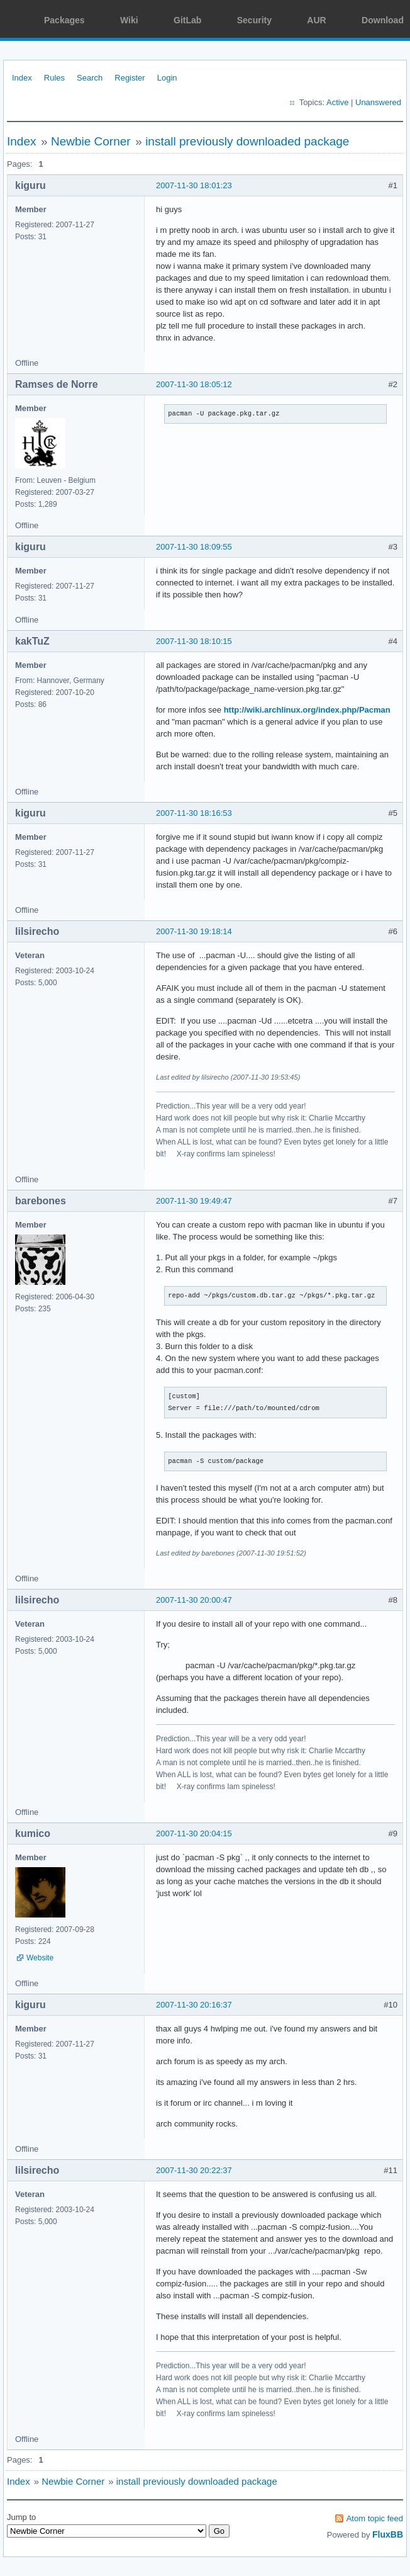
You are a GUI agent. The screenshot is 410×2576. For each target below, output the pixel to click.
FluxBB (387, 2534)
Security (254, 20)
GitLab (187, 20)
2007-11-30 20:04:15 (194, 1833)
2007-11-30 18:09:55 (194, 546)
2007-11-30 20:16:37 (194, 2004)
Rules (54, 77)
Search (89, 77)
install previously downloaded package (247, 141)
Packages (64, 20)
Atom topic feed (374, 2518)
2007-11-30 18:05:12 (194, 384)
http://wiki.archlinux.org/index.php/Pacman (307, 710)
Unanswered (378, 102)
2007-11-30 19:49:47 (194, 1201)
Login (167, 77)
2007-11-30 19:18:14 (194, 931)
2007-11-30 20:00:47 (194, 1600)
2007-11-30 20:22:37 (194, 2170)
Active (337, 102)
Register (129, 77)
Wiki (129, 20)
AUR (316, 20)
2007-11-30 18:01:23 (194, 185)
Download (383, 20)
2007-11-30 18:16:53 (194, 813)
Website (39, 1957)
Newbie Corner (91, 141)
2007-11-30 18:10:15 (194, 641)
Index (22, 77)
